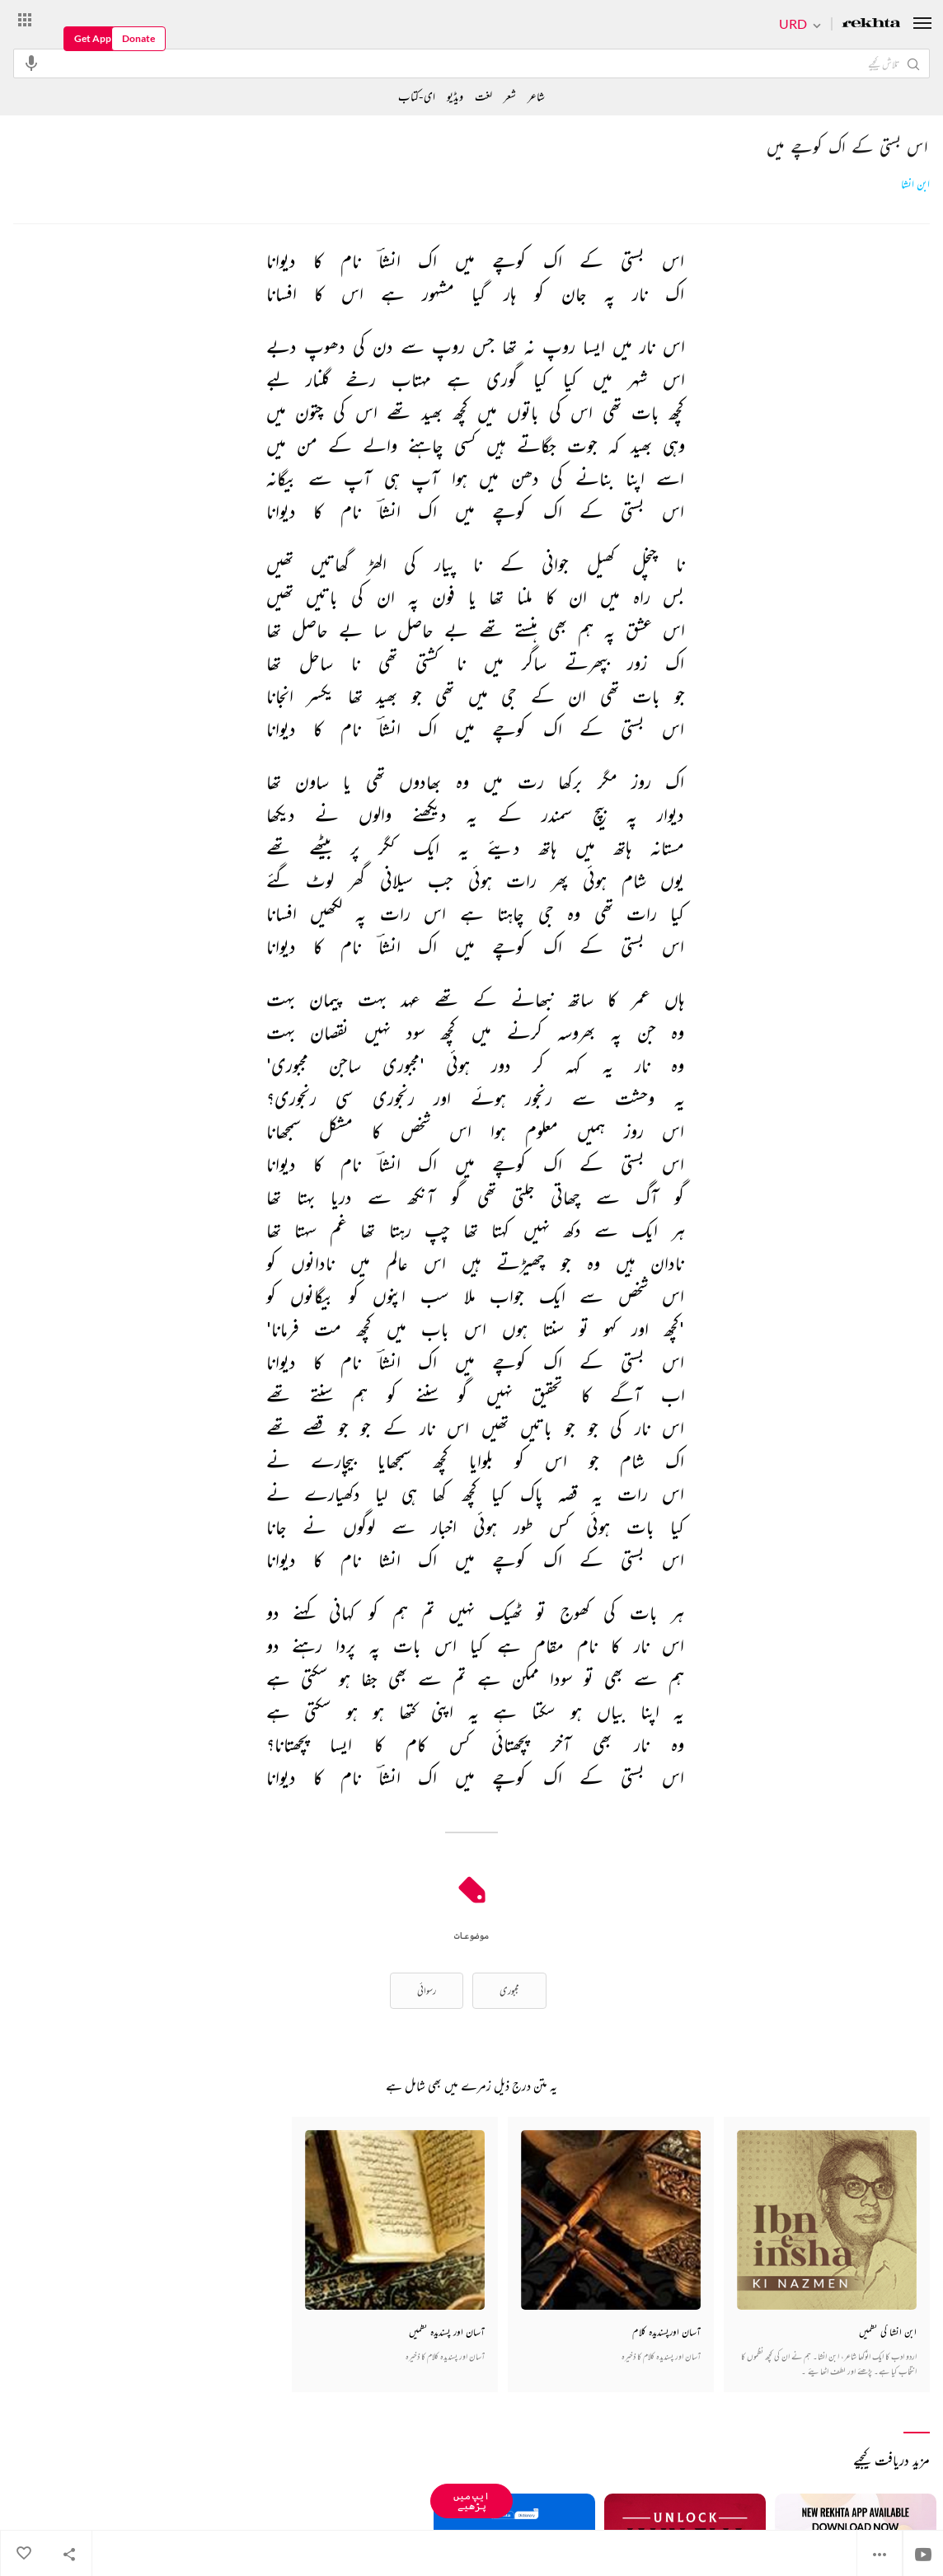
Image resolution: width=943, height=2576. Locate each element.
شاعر (536, 96)
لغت (483, 96)
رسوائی (426, 1990)
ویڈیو (455, 96)
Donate (138, 38)
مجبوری (509, 1990)
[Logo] (871, 24)
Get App (92, 38)
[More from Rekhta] (25, 19)
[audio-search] (31, 62)
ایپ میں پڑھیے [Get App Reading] (471, 2500)
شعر (510, 96)
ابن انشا (915, 184)
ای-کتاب (416, 96)
